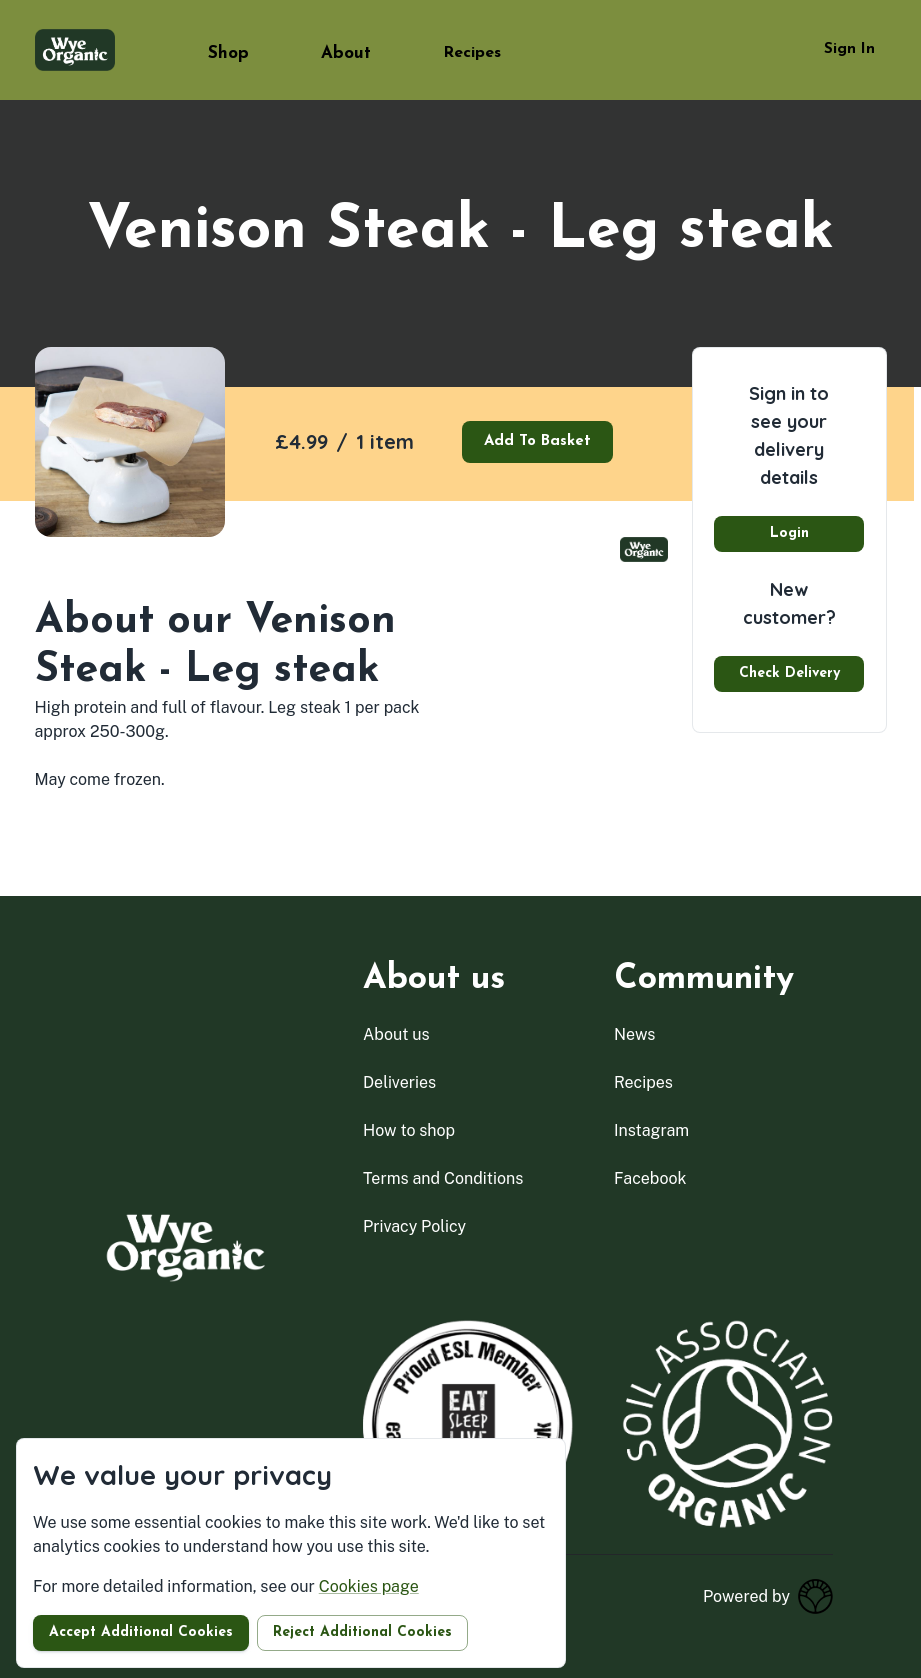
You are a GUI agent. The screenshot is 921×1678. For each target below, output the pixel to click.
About (346, 53)
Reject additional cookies (362, 1632)
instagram (651, 1130)
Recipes (472, 53)
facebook (650, 1178)
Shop (228, 53)
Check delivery (789, 673)
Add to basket (537, 441)
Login (789, 533)
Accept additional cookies (141, 1632)
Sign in (849, 49)
